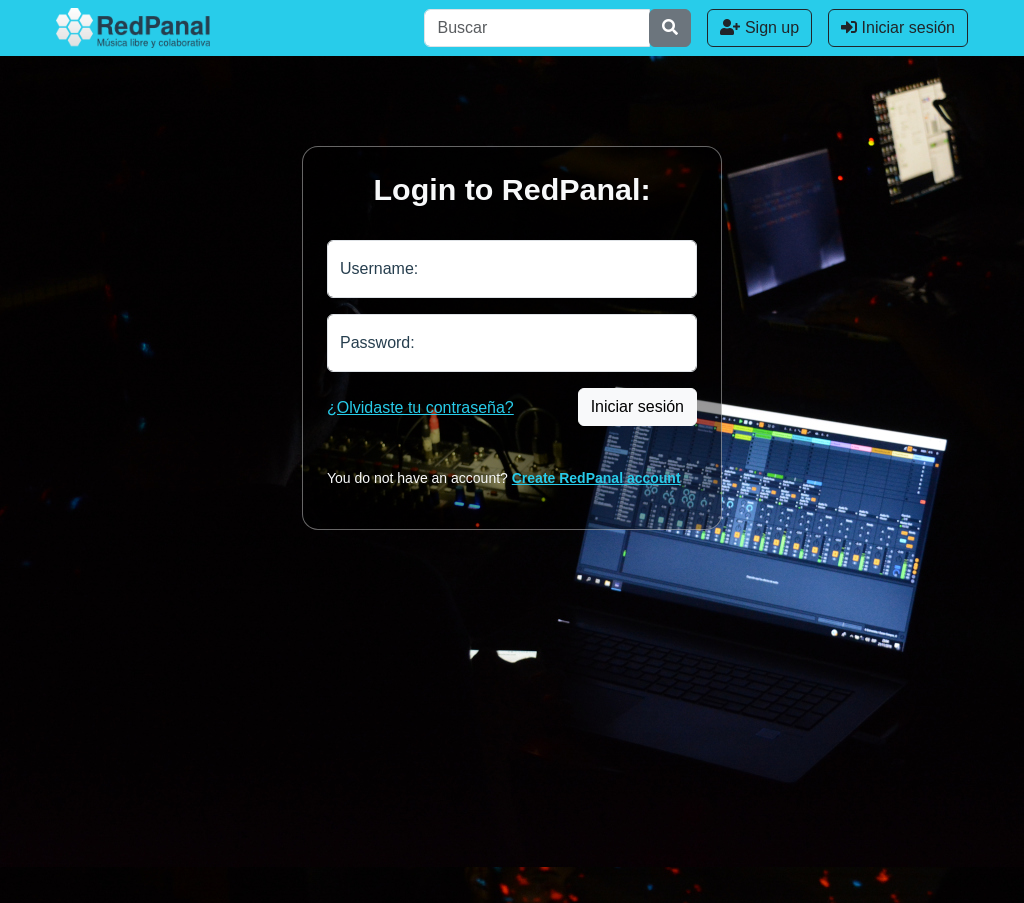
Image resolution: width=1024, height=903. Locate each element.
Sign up (759, 27)
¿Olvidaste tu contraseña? (420, 407)
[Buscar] (537, 28)
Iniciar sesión (898, 27)
